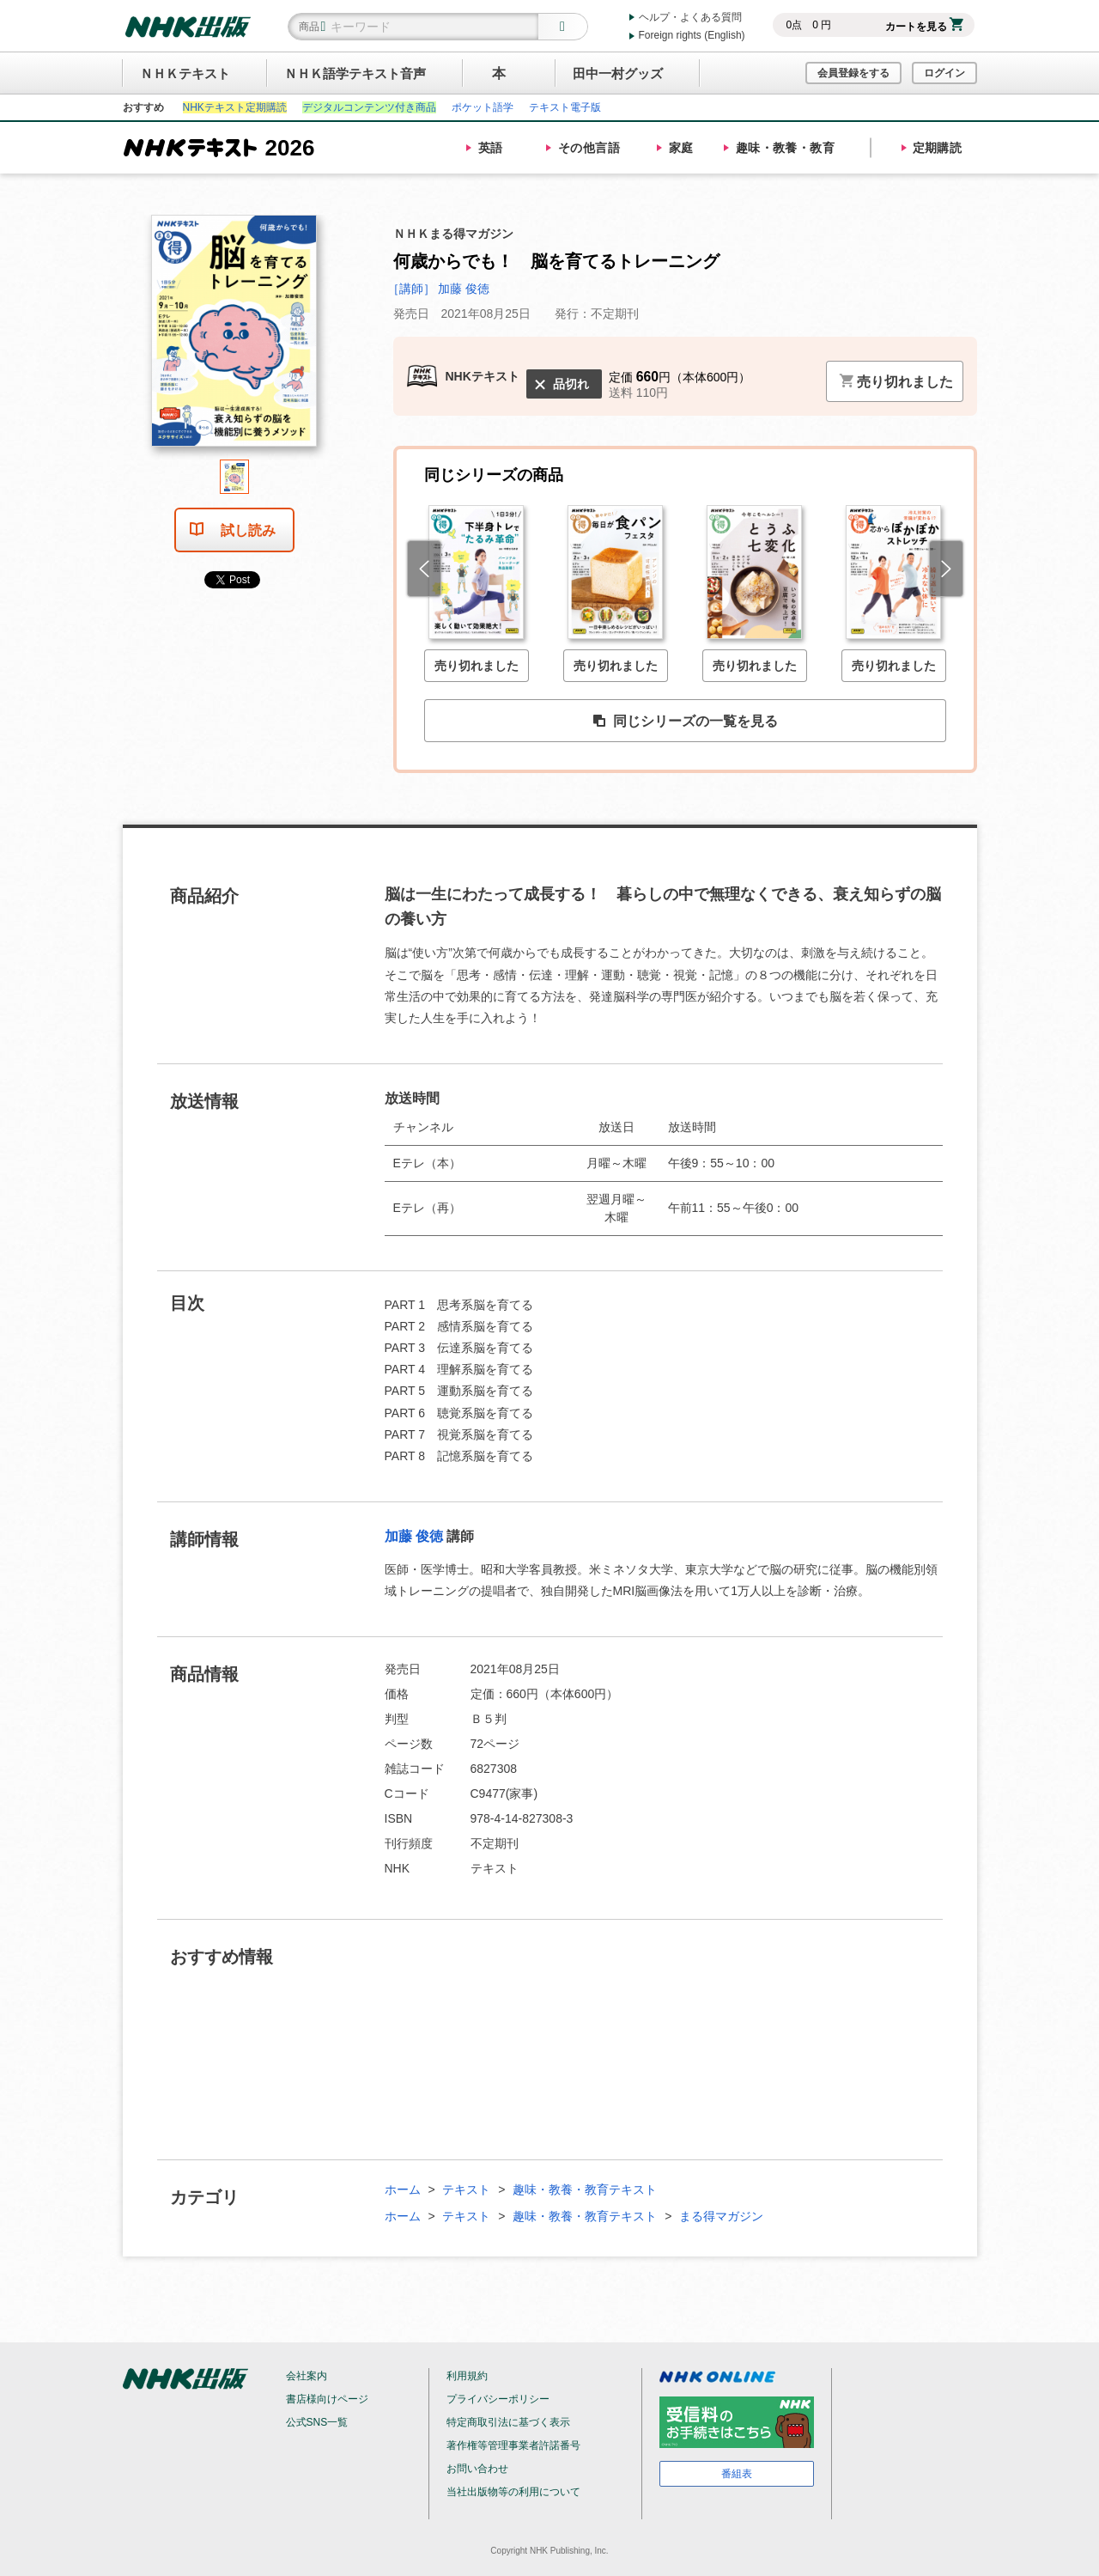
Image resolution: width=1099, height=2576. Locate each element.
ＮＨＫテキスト (185, 73)
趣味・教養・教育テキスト (585, 2189)
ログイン (944, 73)
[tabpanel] (234, 337)
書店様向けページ (327, 2399)
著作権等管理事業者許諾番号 (513, 2445)
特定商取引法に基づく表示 (508, 2422)
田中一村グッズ (618, 73)
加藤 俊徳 (414, 1536)
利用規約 (467, 2376)
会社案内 (306, 2376)
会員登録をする (853, 73)
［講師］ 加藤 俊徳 (438, 288)
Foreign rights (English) (692, 35)
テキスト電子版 (565, 107)
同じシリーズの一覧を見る (685, 721)
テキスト (466, 2189)
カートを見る (924, 27)
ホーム (403, 2189)
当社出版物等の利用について (513, 2492)
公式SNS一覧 (317, 2422)
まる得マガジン (721, 2216)
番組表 (736, 2474)
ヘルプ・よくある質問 (690, 17)
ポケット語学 (482, 107)
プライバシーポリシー (498, 2399)
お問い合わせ (477, 2469)
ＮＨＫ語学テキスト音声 (355, 73)
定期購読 (937, 148)
